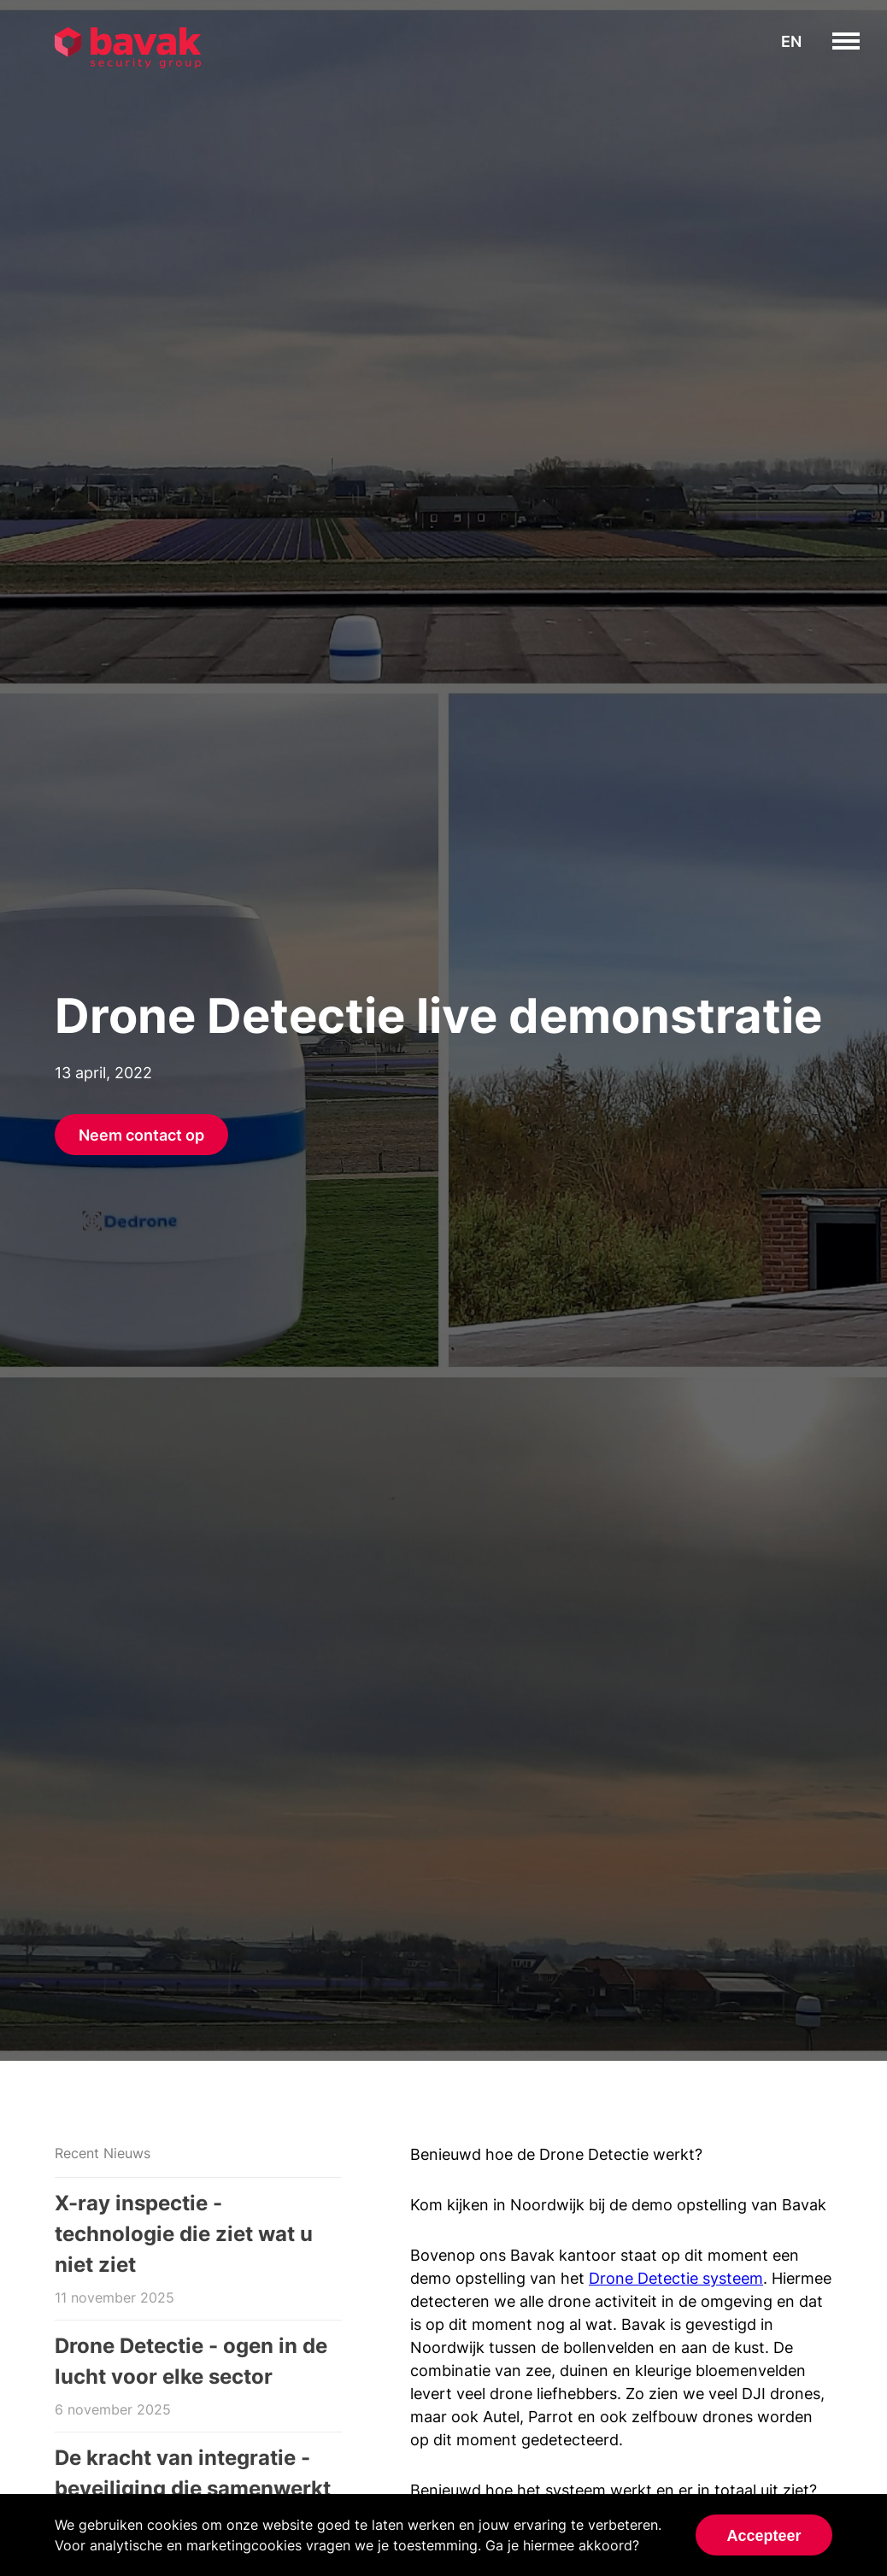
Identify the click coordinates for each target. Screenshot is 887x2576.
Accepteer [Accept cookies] (763, 2535)
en (791, 41)
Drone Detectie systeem (676, 2278)
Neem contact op (141, 1135)
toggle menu (859, 41)
